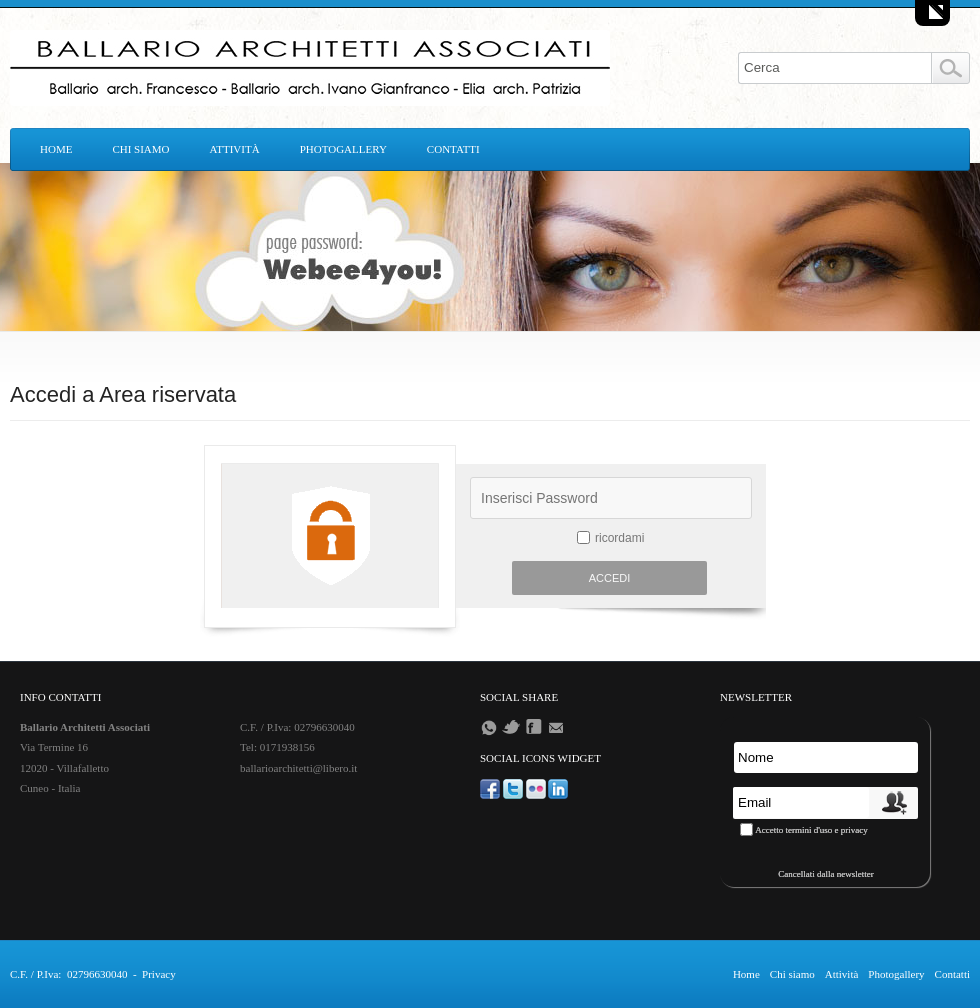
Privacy (159, 974)
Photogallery (343, 149)
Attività (235, 149)
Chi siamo (140, 149)
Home (56, 149)
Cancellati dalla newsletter (825, 874)
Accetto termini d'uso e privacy (811, 830)
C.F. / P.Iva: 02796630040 (68, 974)
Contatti (453, 149)
